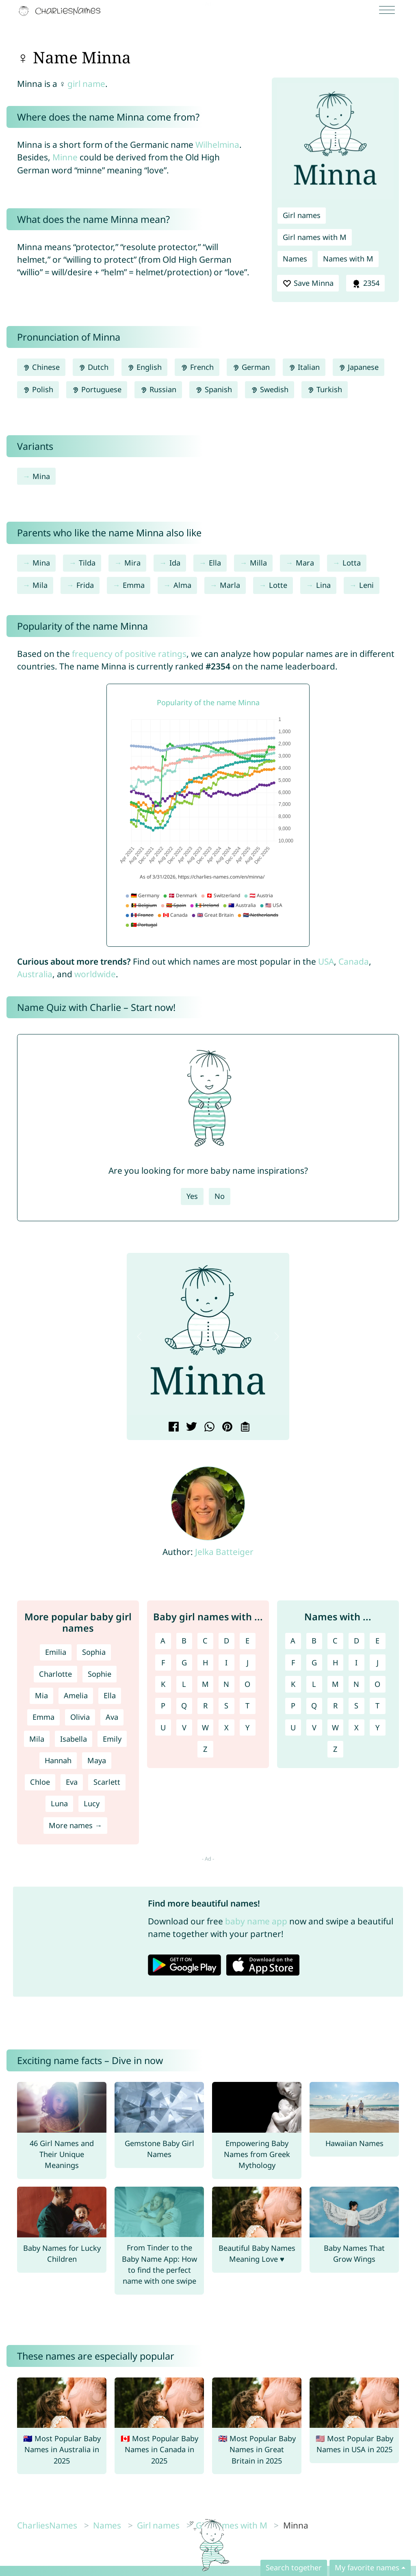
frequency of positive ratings (129, 653)
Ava (112, 1717)
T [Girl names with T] (247, 1705)
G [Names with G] (314, 1662)
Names (295, 258)
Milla (258, 563)
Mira (132, 563)
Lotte (278, 585)
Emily (112, 1739)
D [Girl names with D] (226, 1640)
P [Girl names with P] (163, 1705)
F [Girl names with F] (163, 1662)
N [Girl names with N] (226, 1684)
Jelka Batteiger (224, 1551)
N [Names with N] (356, 1684)
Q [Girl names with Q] (184, 1705)
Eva (72, 1782)
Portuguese (96, 389)
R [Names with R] (335, 1705)
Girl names (302, 215)
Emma (134, 585)
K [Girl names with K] (163, 1684)
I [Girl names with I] (226, 1662)
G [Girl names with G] (184, 1662)
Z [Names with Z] (335, 1749)
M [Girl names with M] (205, 1684)
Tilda (87, 563)
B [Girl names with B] (184, 1640)
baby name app (256, 1921)
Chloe (40, 1782)
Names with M (348, 258)
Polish (38, 389)
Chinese (41, 367)
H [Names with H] (335, 1662)
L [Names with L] (314, 1684)
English (144, 367)
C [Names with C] (335, 1640)
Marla (230, 585)
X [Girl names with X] (226, 1727)
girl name (86, 83)
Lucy (92, 1803)
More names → (75, 1825)
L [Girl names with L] (184, 1684)
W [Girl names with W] (205, 1727)
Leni (366, 585)
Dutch (93, 367)
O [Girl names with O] (247, 1684)
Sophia (94, 1652)
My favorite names (367, 2567)
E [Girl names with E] (247, 1640)
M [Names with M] (335, 1684)
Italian (304, 367)
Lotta (351, 563)
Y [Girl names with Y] (247, 1727)
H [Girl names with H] (205, 1662)
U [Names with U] (293, 1727)
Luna (59, 1803)
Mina (41, 476)
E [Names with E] (377, 1640)
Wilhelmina (217, 144)
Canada (353, 961)
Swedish (269, 389)
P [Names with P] (293, 1705)
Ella (215, 563)
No (219, 1196)
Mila (40, 585)
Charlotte (55, 1674)
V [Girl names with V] (184, 1727)
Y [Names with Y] (377, 1727)
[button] (139, 1336)
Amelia (76, 1695)
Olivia (80, 1717)
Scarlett (106, 1782)
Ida (174, 563)
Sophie (99, 1674)
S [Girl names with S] (226, 1705)
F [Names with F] (293, 1662)
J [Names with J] (378, 1662)
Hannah (58, 1760)
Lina (323, 585)
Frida (85, 585)
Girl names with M (315, 237)
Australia (34, 974)
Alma (182, 585)
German (251, 367)
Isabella (73, 1739)
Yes (192, 1196)
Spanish (213, 389)
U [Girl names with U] (163, 1727)
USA (326, 961)
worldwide (95, 974)
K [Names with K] (293, 1684)
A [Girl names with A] (162, 1640)
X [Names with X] (356, 1727)
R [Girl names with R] (205, 1705)
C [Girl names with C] (205, 1640)
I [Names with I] (356, 1662)
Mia (41, 1695)
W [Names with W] (335, 1727)
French (196, 367)
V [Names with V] (314, 1727)
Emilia (55, 1652)
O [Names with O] (377, 1684)
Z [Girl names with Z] (205, 1749)
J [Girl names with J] (248, 1662)
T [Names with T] (377, 1705)
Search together (294, 2567)
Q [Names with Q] (314, 1705)
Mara (305, 563)
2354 (365, 283)
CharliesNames (47, 2525)
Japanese (358, 367)
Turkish (324, 389)
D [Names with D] (356, 1640)
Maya (96, 1760)
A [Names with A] (292, 1640)
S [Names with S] (356, 1705)
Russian (158, 389)
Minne (65, 157)
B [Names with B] (314, 1640)
